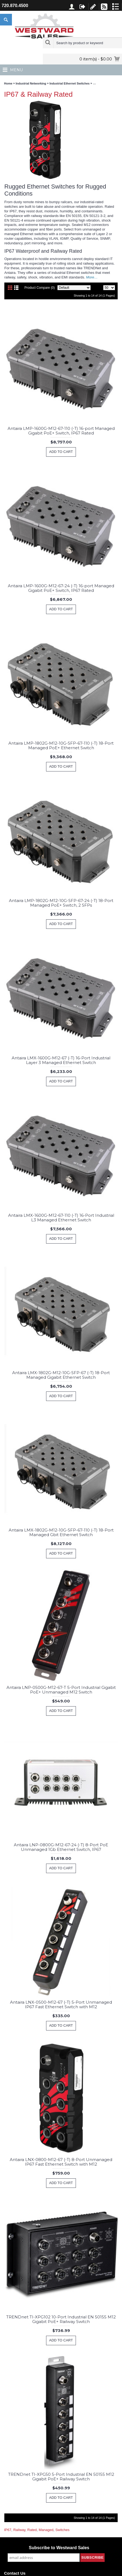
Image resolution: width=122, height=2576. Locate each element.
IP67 (7, 2530)
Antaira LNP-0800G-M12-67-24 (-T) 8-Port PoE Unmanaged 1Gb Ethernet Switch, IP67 (61, 1847)
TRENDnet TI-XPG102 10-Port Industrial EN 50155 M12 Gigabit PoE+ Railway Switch (61, 2319)
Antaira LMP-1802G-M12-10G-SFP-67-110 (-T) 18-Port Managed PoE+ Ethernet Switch (61, 745)
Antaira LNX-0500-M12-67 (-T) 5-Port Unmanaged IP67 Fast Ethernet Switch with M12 (61, 2004)
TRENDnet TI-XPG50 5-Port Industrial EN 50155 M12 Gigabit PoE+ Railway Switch (61, 2476)
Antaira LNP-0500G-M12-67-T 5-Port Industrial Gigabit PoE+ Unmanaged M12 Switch (61, 1690)
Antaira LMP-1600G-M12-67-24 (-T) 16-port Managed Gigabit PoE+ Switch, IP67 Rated (61, 588)
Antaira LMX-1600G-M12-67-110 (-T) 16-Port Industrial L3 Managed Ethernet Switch (61, 1217)
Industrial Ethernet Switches (70, 83)
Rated (32, 2530)
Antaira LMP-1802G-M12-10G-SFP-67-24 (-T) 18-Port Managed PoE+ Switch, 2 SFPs (61, 903)
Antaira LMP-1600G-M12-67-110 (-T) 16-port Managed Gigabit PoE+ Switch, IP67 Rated (61, 431)
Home (8, 83)
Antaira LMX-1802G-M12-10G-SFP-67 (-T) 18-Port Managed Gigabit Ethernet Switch (61, 1375)
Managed (46, 2530)
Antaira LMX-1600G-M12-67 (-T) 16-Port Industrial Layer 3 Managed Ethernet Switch (61, 1060)
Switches (62, 2530)
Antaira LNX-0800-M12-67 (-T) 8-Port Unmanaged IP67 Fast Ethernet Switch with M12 (61, 2162)
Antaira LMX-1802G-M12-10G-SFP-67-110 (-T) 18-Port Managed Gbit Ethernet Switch (61, 1532)
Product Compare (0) (39, 288)
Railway (19, 2530)
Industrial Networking (31, 83)
